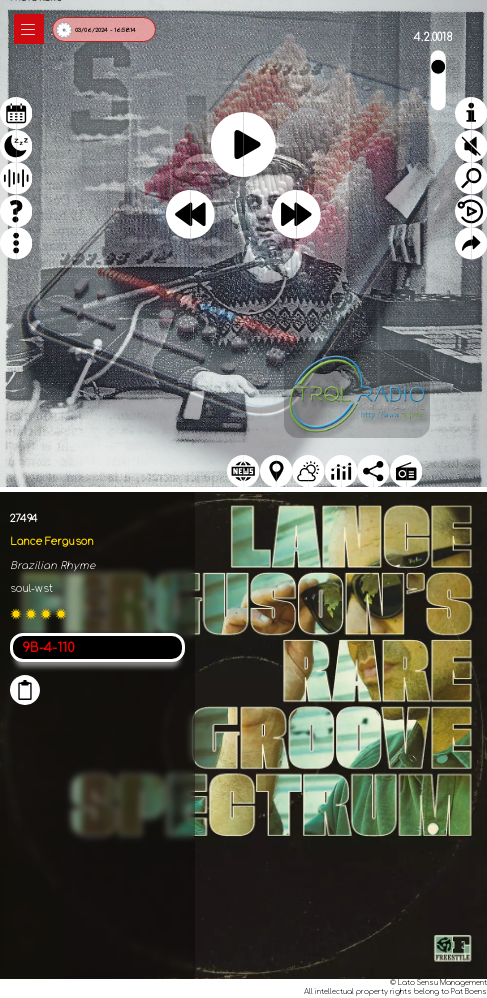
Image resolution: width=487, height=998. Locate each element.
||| (29, 29)
